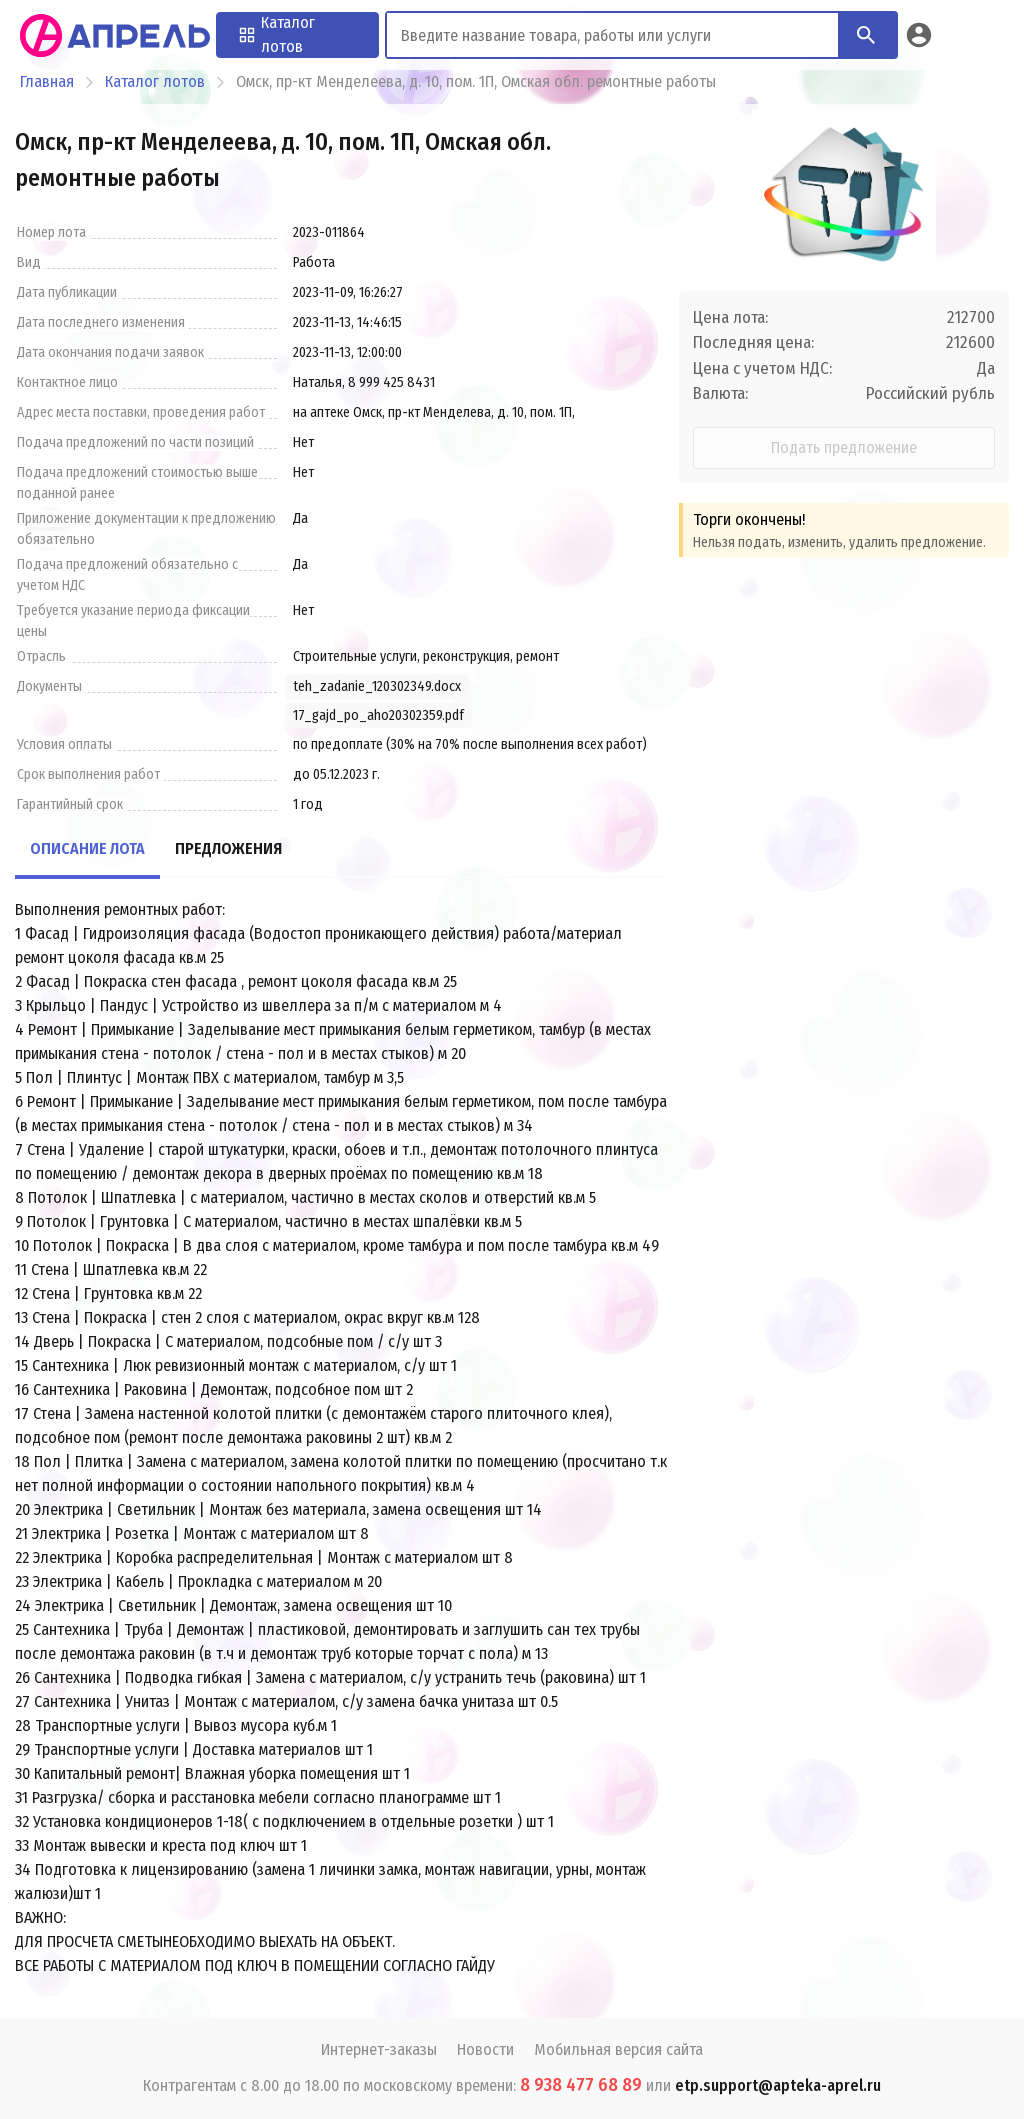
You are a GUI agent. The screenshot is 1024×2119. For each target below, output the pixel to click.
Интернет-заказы (379, 2049)
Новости (485, 2049)
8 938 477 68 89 (581, 2085)
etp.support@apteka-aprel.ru (778, 2085)
